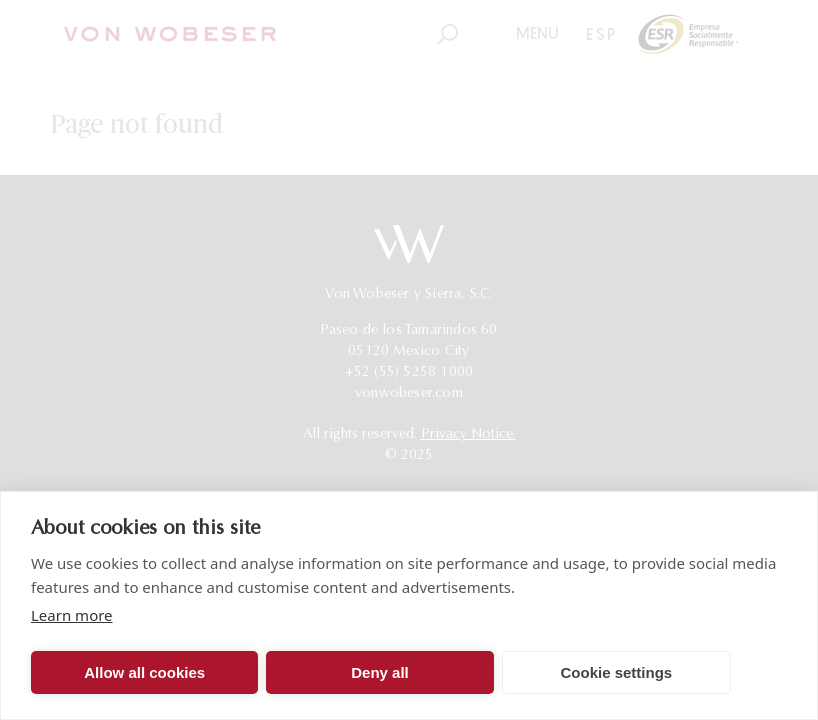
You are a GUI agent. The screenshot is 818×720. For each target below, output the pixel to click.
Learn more (72, 615)
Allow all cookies (144, 672)
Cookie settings (616, 672)
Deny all (380, 672)
